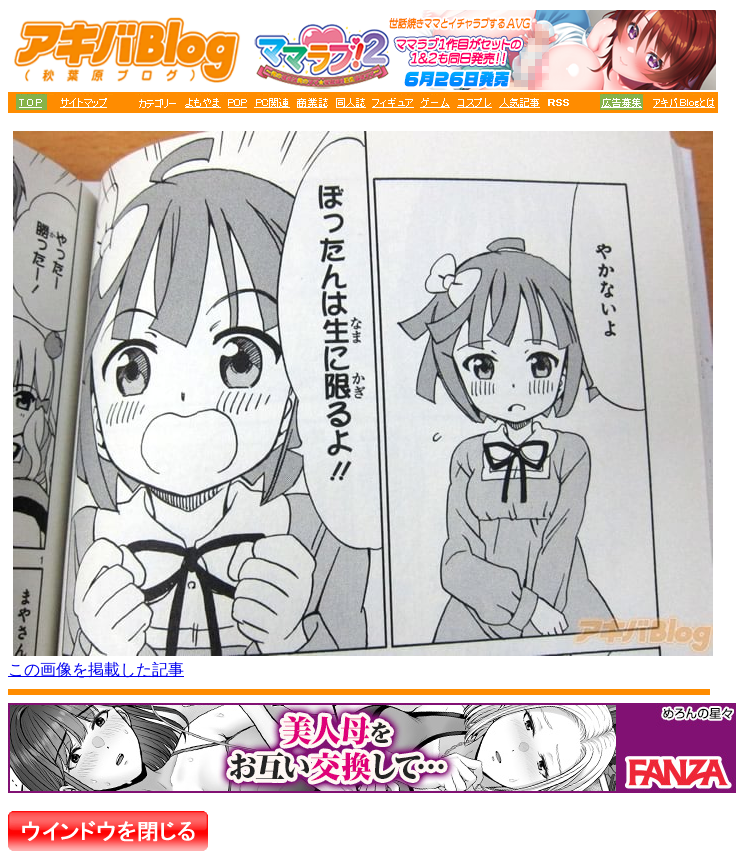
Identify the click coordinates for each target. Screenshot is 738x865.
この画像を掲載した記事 (96, 669)
